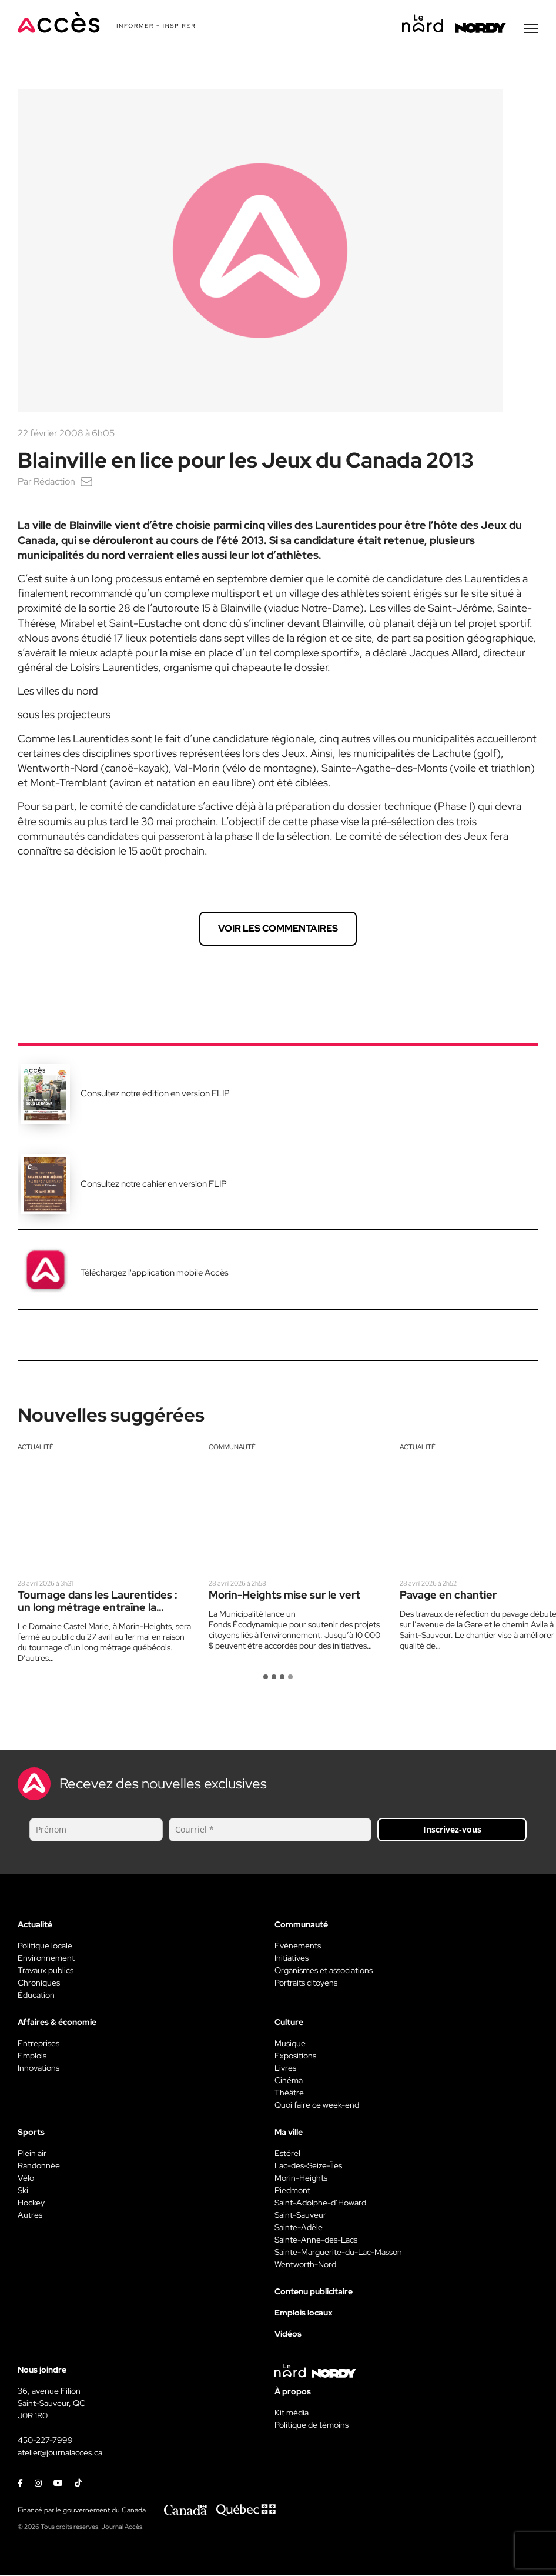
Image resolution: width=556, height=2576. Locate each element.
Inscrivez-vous (452, 1830)
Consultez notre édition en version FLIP (155, 1094)
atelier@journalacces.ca (60, 2453)
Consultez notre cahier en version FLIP (154, 1184)
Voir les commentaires (278, 929)
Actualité (35, 1447)
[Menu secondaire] (531, 29)
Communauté (232, 1447)
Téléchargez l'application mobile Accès (155, 1273)
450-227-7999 (45, 2440)
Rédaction (54, 482)
